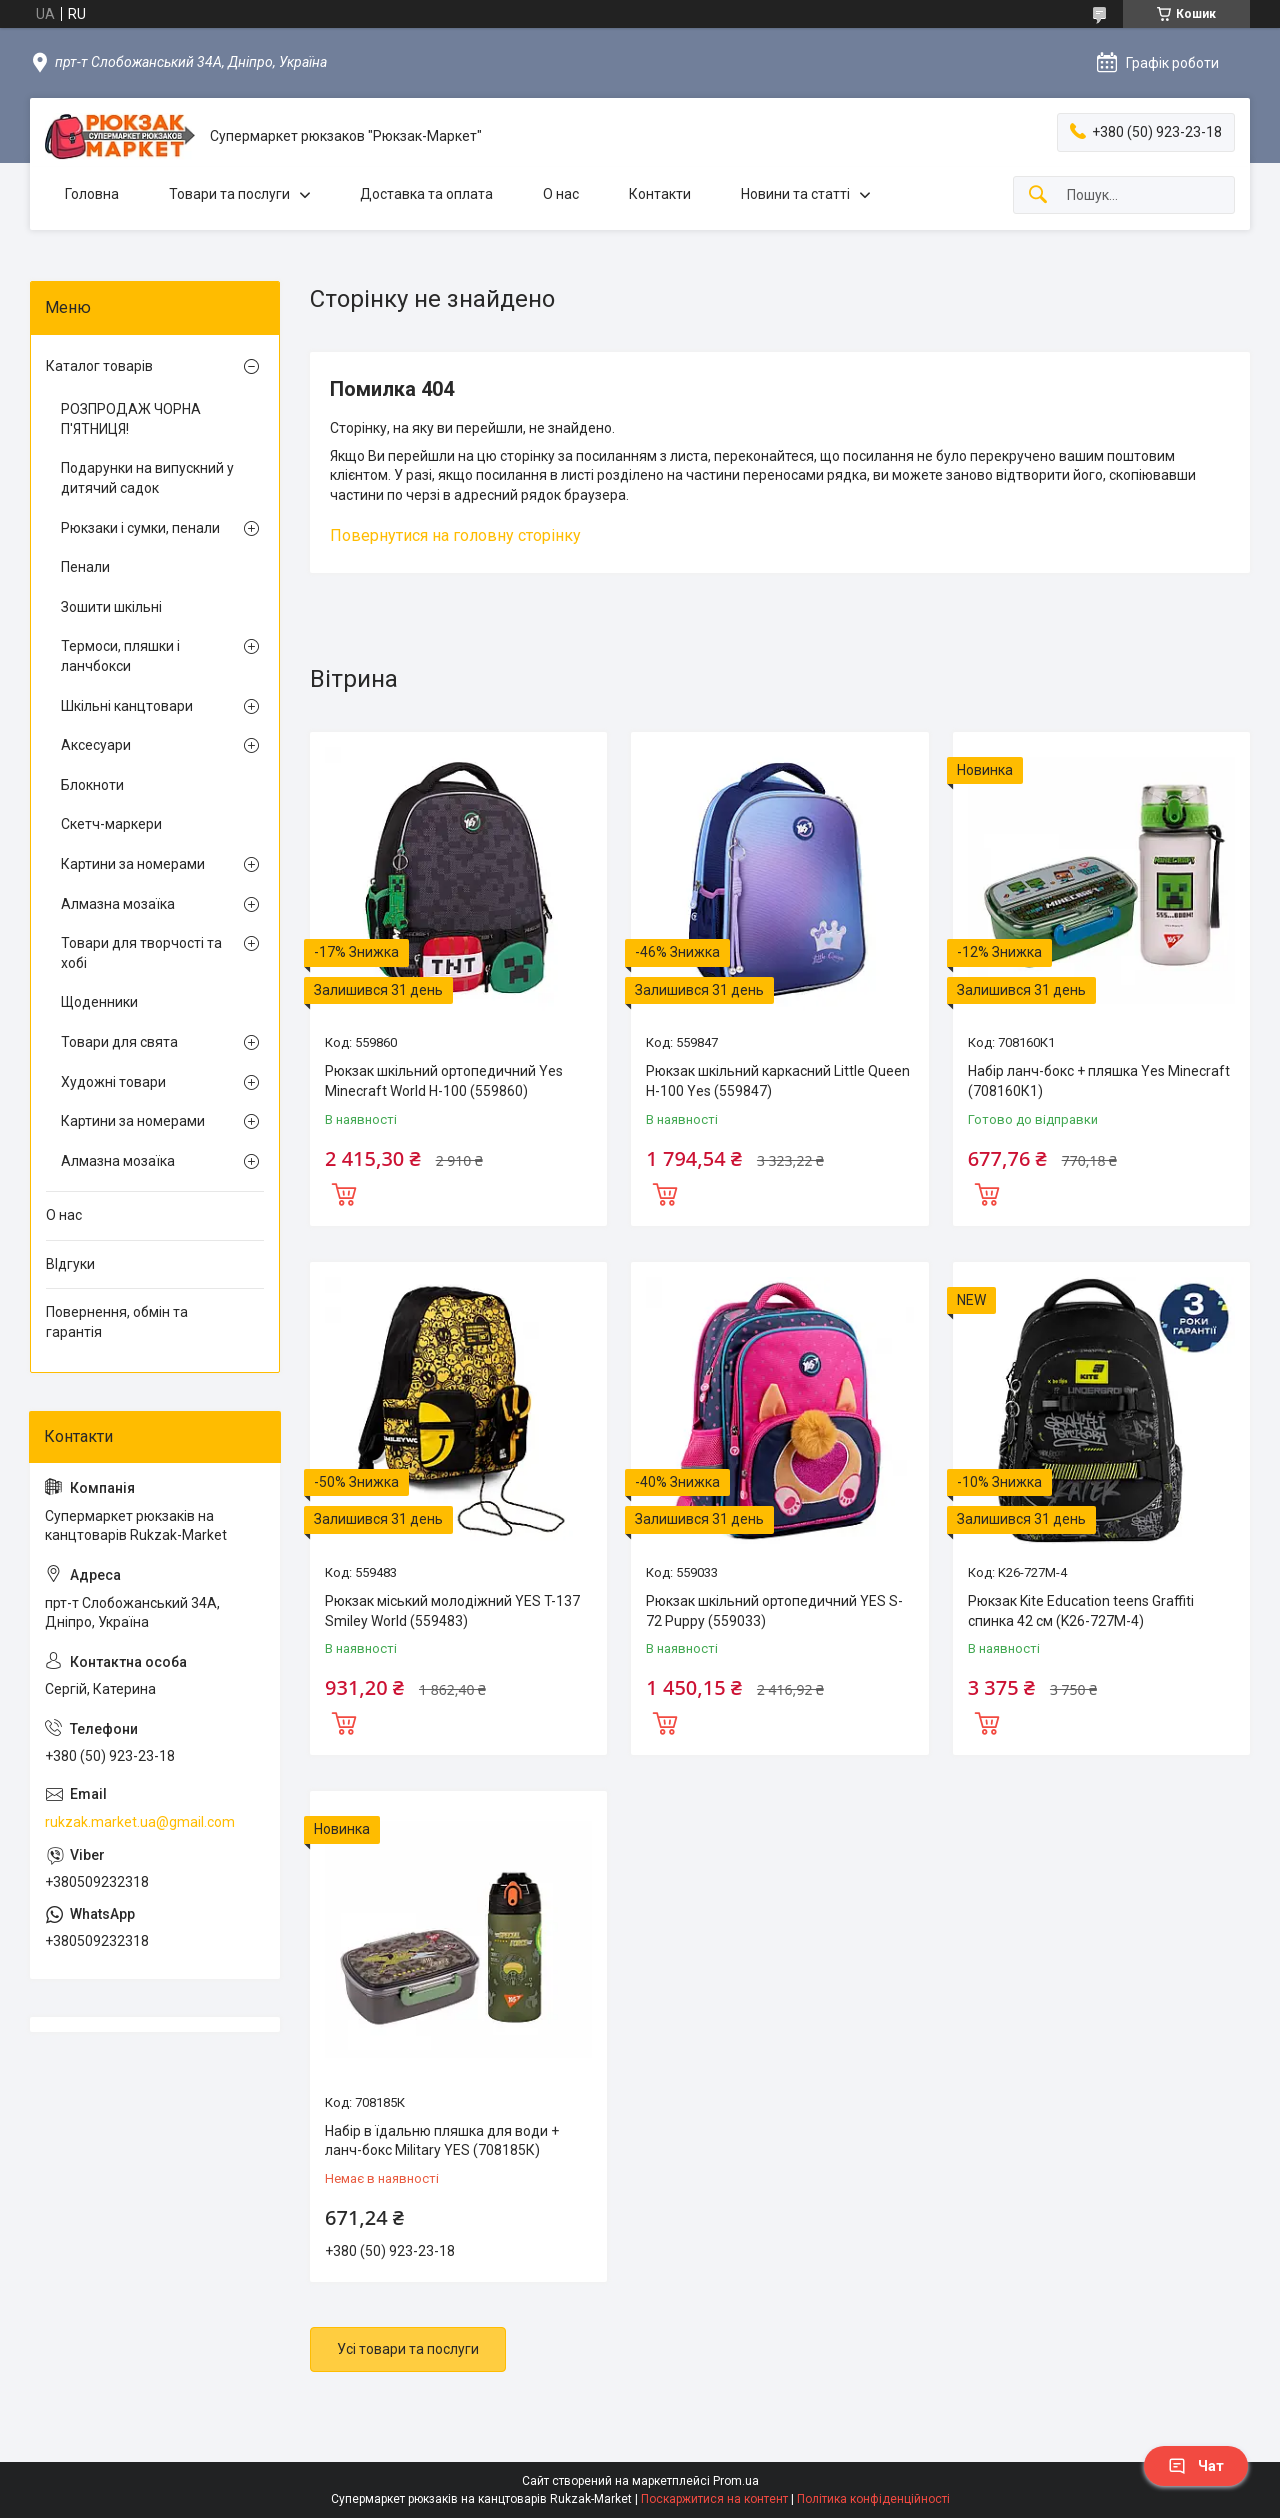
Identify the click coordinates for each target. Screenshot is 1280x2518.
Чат (1196, 2466)
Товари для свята (119, 1042)
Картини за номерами (133, 864)
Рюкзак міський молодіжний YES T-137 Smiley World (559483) (452, 1611)
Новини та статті (795, 194)
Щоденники (99, 1002)
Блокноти (92, 785)
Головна (92, 194)
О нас (561, 194)
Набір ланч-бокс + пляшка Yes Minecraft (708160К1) (1099, 1081)
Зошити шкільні (111, 607)
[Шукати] (1038, 195)
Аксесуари (96, 745)
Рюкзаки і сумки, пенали (140, 528)
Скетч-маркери (111, 824)
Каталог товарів (99, 366)
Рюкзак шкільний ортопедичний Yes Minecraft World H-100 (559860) (444, 1081)
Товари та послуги (229, 194)
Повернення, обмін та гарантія (117, 1322)
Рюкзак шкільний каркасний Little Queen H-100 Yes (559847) (778, 1081)
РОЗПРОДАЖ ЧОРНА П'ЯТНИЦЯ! (131, 419)
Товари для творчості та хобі (141, 953)
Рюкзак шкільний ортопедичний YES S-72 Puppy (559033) (774, 1611)
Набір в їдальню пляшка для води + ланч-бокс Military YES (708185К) (442, 2141)
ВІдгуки (70, 1264)
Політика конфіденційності (873, 2499)
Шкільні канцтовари (127, 706)
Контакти (660, 194)
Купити (344, 1192)
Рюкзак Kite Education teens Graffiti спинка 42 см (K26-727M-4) (1081, 1611)
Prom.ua (736, 2481)
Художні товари (113, 1082)
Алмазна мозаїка (118, 904)
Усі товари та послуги (408, 2349)
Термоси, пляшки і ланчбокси (120, 656)
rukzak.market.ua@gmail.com (140, 1822)
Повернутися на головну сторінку (455, 535)
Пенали (85, 567)
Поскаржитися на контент (714, 2499)
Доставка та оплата (426, 194)
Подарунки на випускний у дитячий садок (147, 478)
